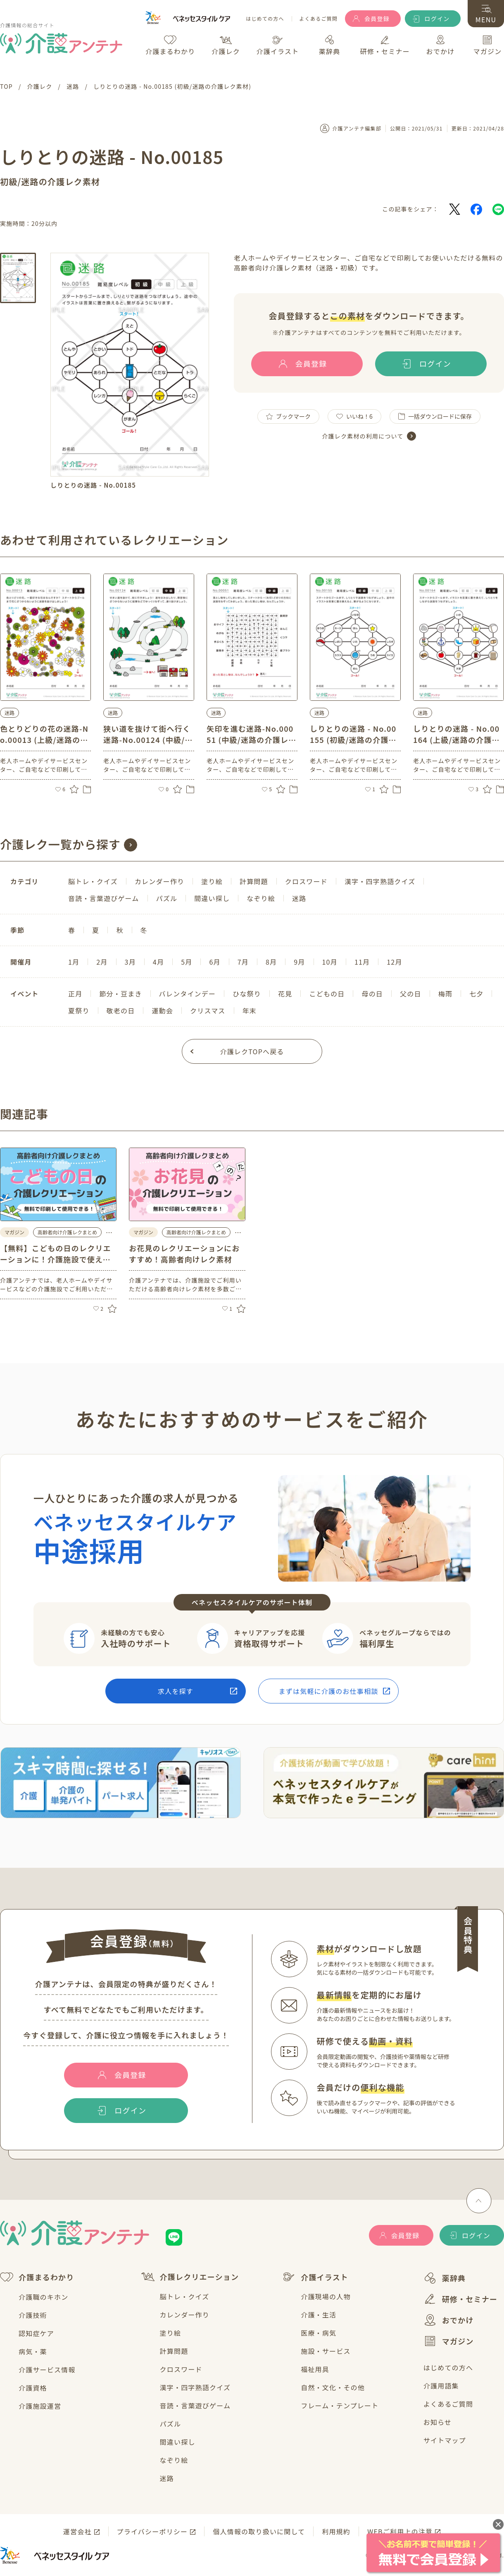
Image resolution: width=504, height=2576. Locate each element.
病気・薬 (33, 2351)
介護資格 (33, 2388)
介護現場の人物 (325, 2296)
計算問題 (174, 2351)
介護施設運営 (40, 2406)
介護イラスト (315, 2277)
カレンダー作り (184, 2315)
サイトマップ (444, 2440)
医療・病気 (318, 2333)
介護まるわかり (37, 2277)
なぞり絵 (174, 2460)
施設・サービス (325, 2351)
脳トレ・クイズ (184, 2296)
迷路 (167, 2478)
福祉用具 (315, 2369)
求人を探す (175, 1691)
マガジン (448, 2341)
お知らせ (437, 2422)
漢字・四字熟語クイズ (195, 2387)
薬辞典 (444, 2278)
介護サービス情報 (47, 2369)
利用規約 (336, 2531)
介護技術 (33, 2315)
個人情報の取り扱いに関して (259, 2531)
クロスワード (181, 2369)
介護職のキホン (43, 2297)
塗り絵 (170, 2333)
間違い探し (177, 2442)
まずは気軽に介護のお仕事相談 (328, 1691)
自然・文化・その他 (333, 2387)
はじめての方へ (265, 18)
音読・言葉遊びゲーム (195, 2405)
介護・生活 (318, 2315)
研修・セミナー (460, 2299)
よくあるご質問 (319, 18)
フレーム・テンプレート (339, 2405)
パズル (170, 2424)
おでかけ (448, 2320)
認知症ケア (36, 2333)
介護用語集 (441, 2386)
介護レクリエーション (190, 2276)
